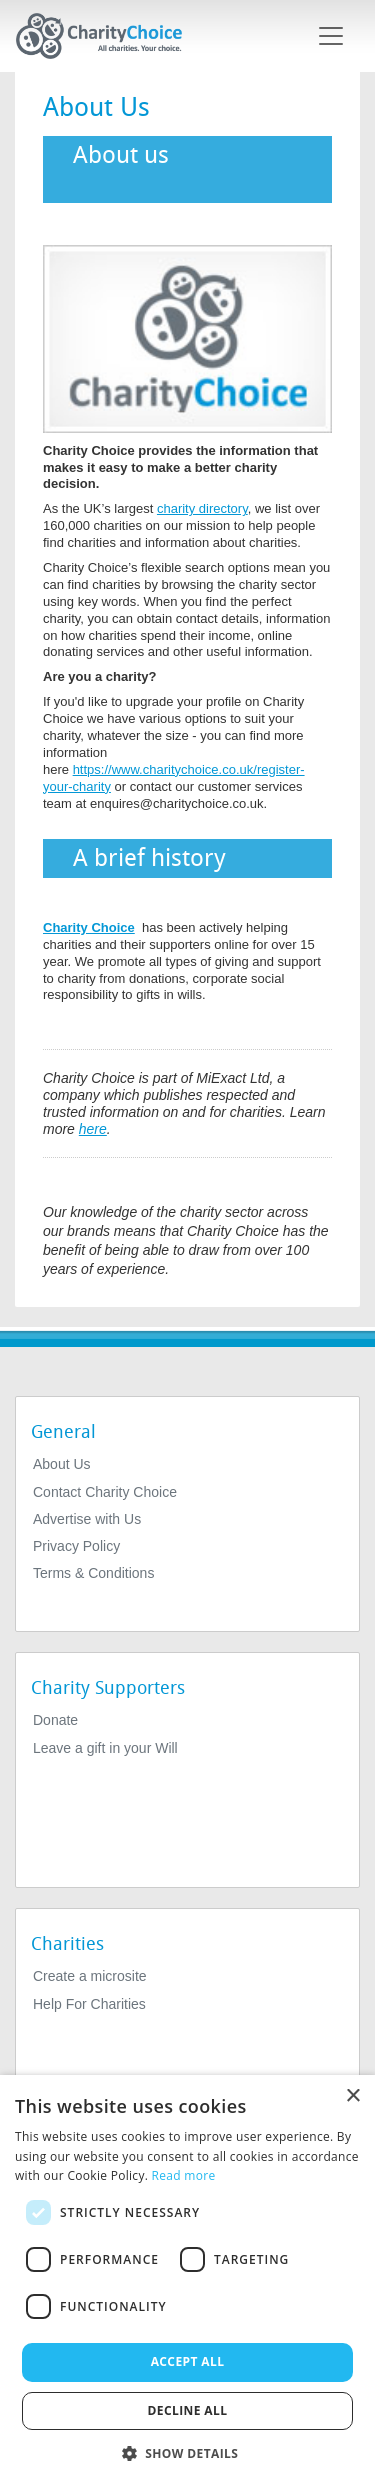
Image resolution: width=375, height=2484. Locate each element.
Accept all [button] (188, 2361)
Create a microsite (90, 1976)
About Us (62, 1464)
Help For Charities (89, 2004)
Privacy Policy (76, 1546)
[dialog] (187, 2279)
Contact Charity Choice (105, 1492)
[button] (188, 2452)
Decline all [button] (188, 2410)
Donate (55, 1720)
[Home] (107, 36)
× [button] (352, 2096)
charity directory (202, 508)
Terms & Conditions (93, 1573)
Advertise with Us (87, 1519)
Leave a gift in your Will (105, 1748)
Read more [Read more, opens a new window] (184, 2175)
